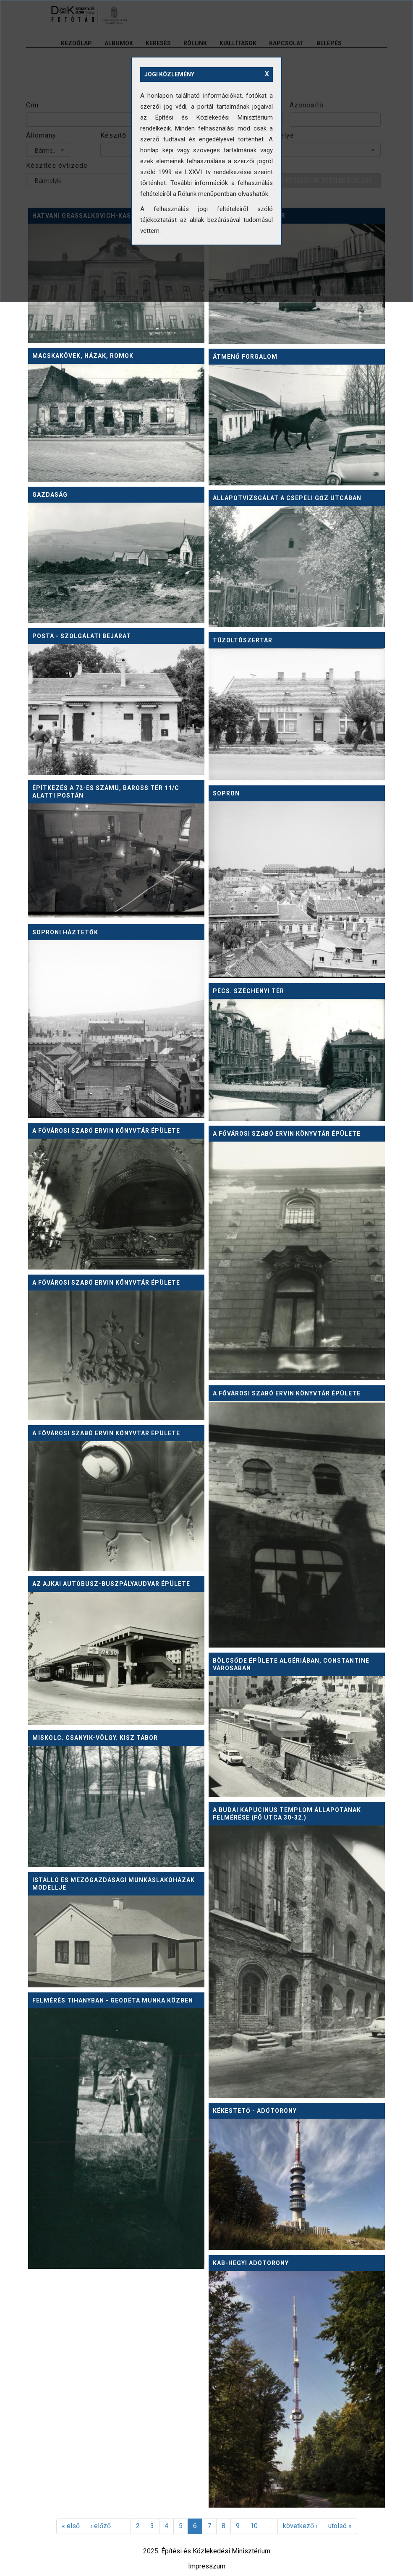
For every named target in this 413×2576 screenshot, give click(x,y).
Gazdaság (50, 494)
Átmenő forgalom (245, 356)
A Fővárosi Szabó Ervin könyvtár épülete (106, 1130)
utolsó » (340, 2526)
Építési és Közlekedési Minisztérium (215, 2551)
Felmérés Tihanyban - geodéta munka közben (112, 2000)
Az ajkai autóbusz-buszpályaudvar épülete (111, 1583)
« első (71, 2526)
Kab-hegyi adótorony (251, 2263)
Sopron (226, 793)
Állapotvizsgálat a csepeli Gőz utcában (287, 498)
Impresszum (206, 2566)
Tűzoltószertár (242, 640)
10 (254, 2526)
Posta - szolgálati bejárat (81, 636)
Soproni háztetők (65, 932)
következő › (300, 2526)
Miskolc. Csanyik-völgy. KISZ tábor (95, 1737)
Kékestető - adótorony (255, 2110)
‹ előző (100, 2526)
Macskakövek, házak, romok (82, 355)
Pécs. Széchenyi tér (248, 991)
